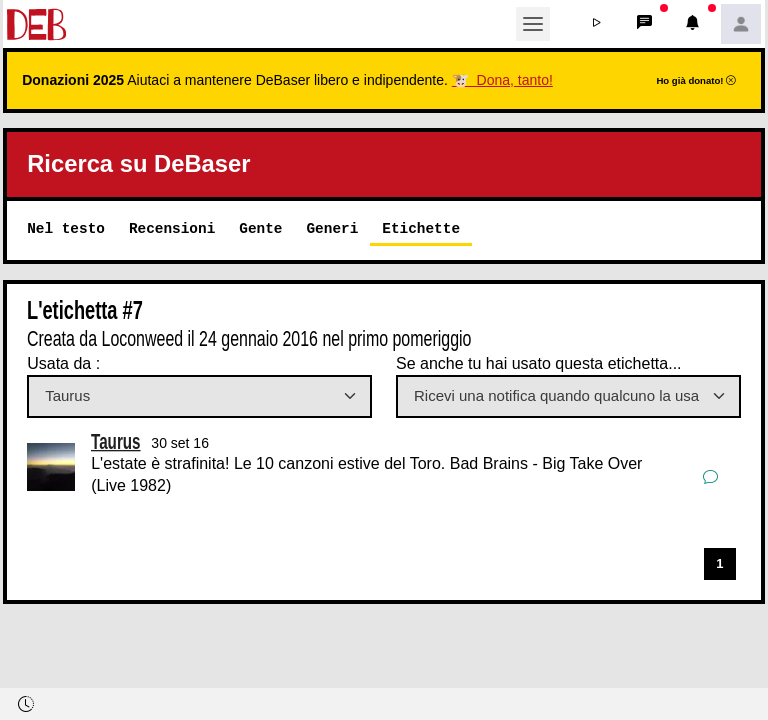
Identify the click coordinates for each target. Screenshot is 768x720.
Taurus (116, 440)
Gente (260, 228)
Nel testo (66, 228)
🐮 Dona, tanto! (502, 80)
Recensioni (172, 228)
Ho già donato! (696, 80)
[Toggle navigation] (533, 24)
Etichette (421, 228)
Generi (332, 228)
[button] (597, 24)
